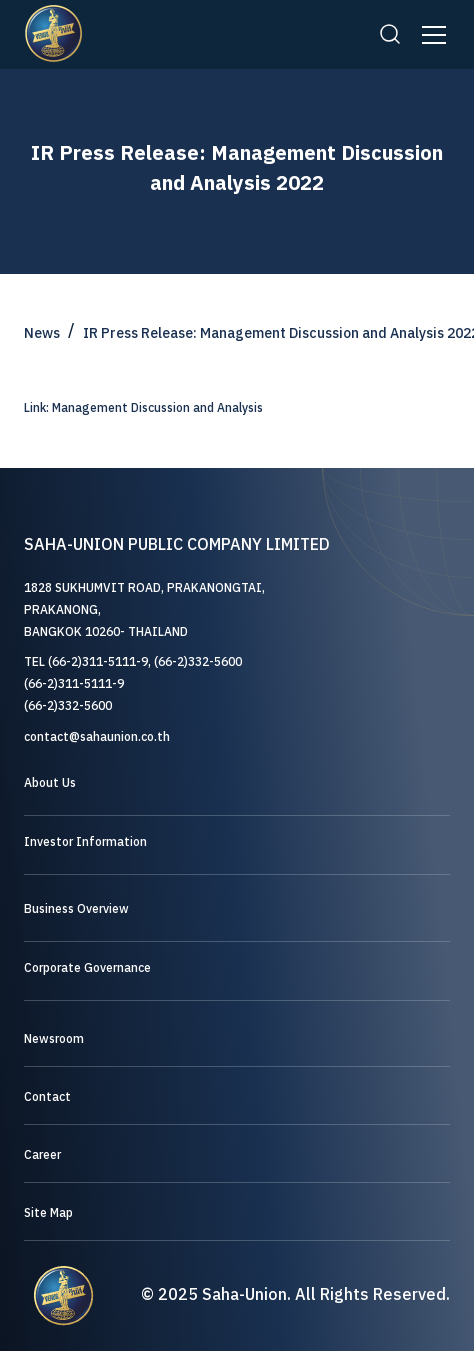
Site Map (48, 1213)
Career (42, 1155)
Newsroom (54, 1039)
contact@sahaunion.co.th (97, 737)
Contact (47, 1097)
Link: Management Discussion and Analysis (143, 408)
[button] (430, 35)
